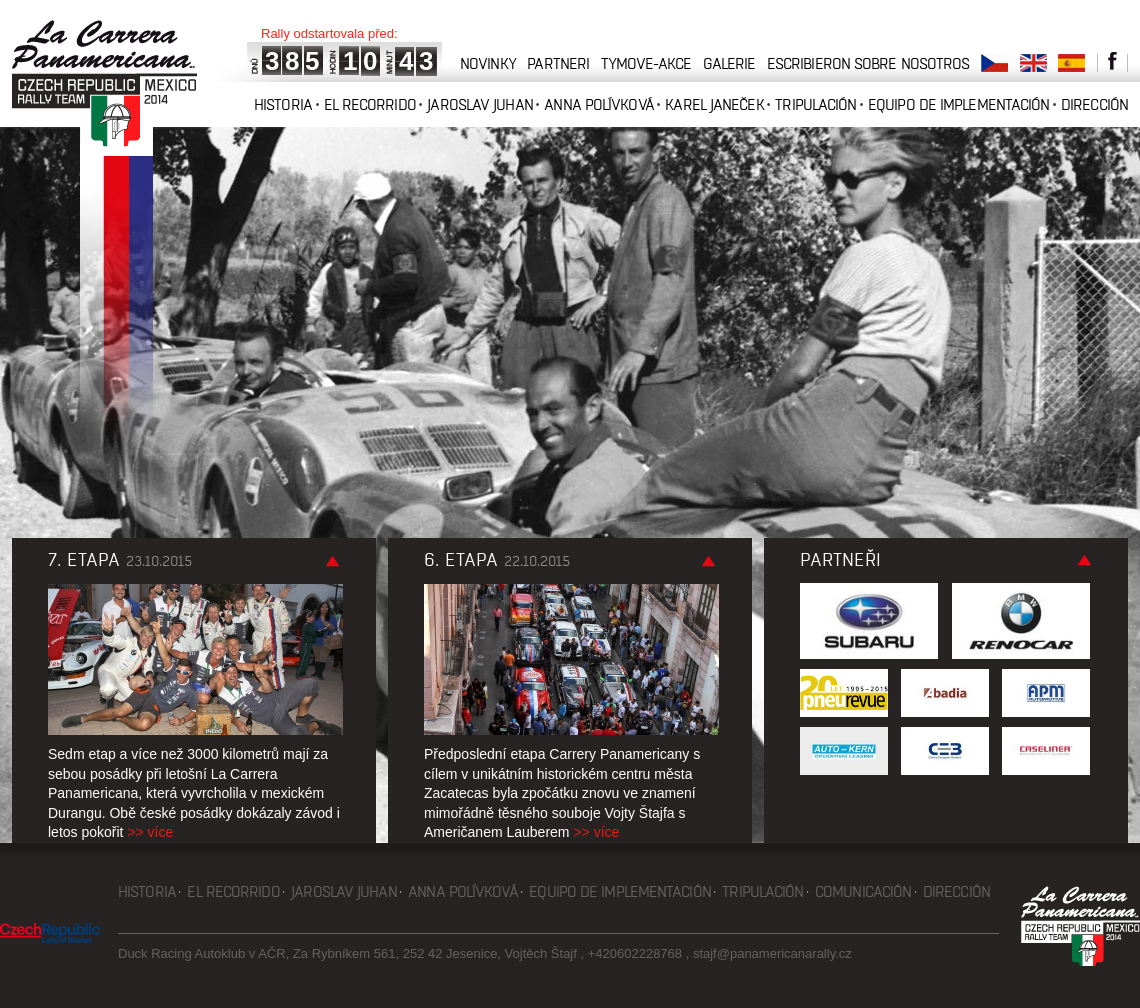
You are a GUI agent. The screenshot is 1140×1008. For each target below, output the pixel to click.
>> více (150, 832)
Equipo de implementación (958, 104)
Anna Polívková (598, 104)
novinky (488, 63)
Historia (283, 104)
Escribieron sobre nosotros (868, 63)
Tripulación (815, 104)
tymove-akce (646, 63)
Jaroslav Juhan (479, 104)
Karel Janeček (714, 104)
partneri (558, 63)
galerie (729, 63)
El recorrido (370, 104)
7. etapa (120, 560)
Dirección (1094, 104)
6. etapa (497, 560)
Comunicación (863, 891)
